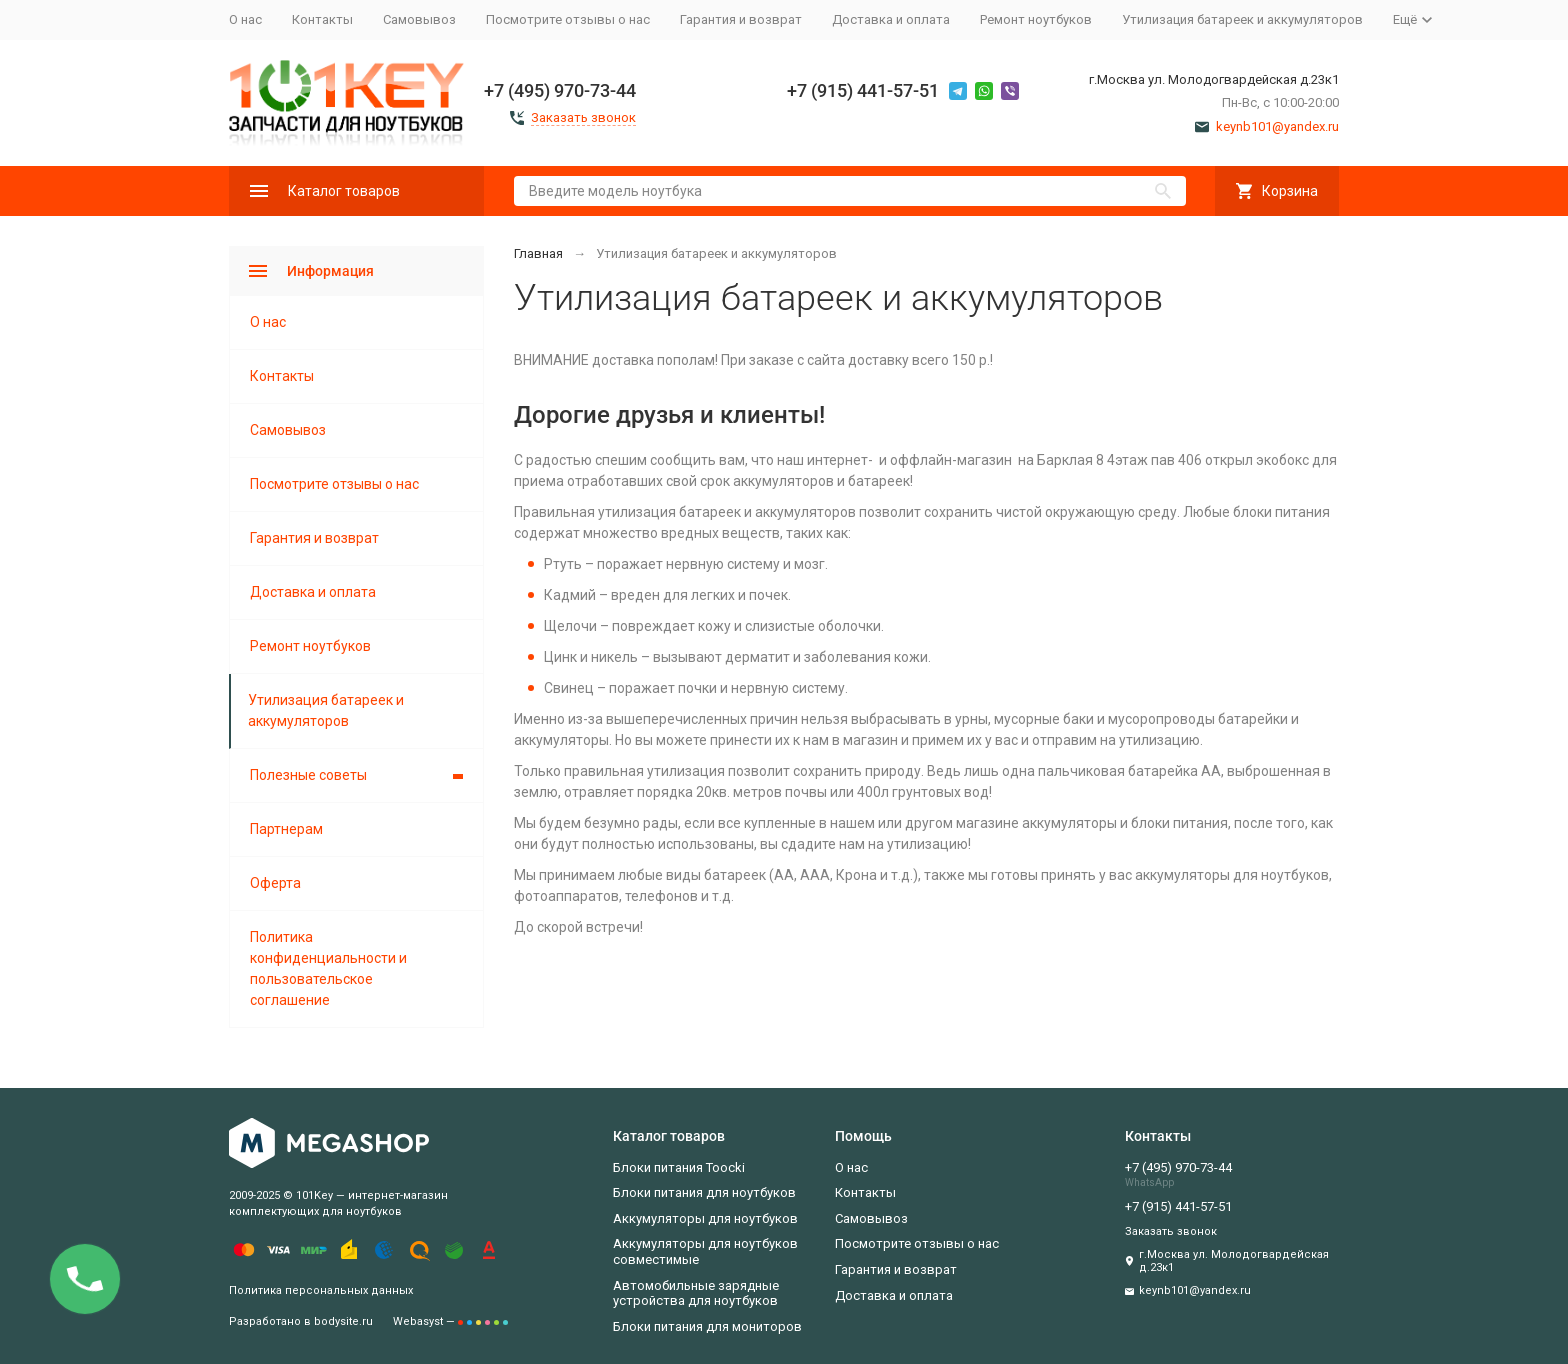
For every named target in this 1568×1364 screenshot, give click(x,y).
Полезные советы (308, 775)
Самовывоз (419, 19)
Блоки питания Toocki (679, 1167)
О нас (245, 19)
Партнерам (286, 829)
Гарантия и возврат (741, 19)
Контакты (322, 19)
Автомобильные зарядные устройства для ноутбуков (696, 1293)
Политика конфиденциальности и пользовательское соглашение (328, 968)
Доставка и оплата (891, 19)
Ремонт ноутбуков (1036, 19)
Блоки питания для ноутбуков (704, 1192)
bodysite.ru (343, 1321)
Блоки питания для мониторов (707, 1326)
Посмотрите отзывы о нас (568, 19)
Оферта (275, 883)
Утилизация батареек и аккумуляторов (1242, 19)
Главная (538, 253)
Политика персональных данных (321, 1290)
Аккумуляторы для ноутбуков (705, 1218)
